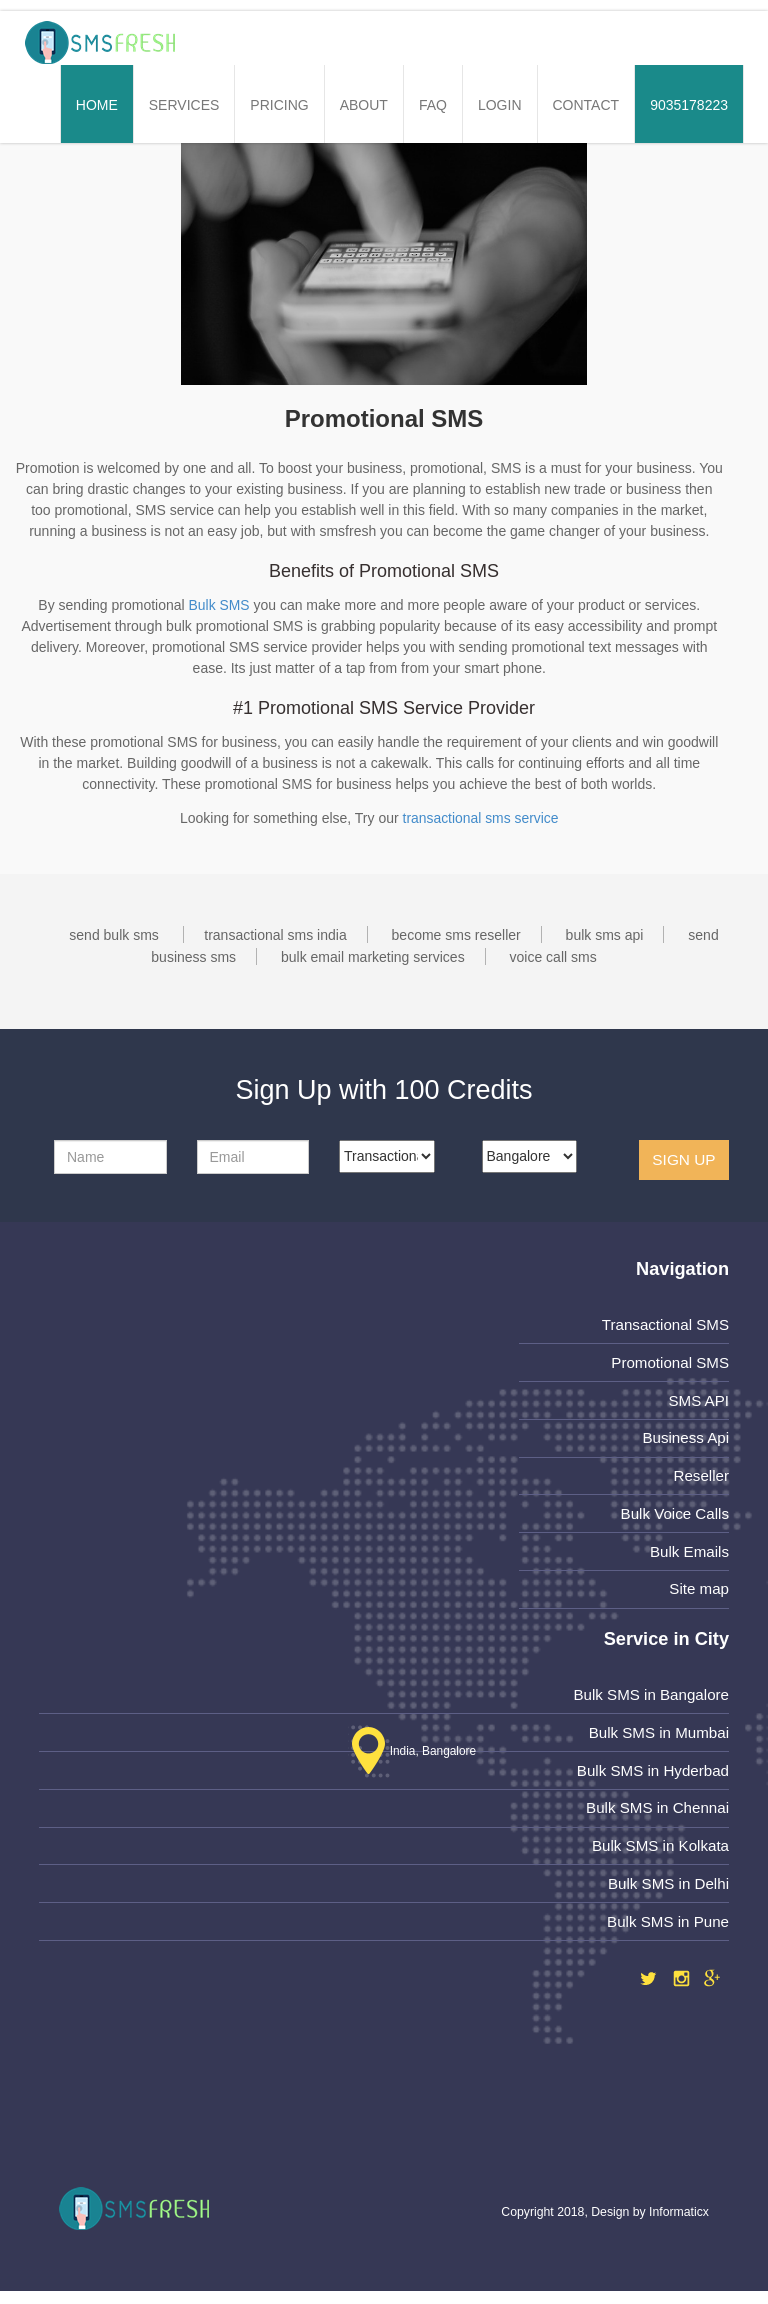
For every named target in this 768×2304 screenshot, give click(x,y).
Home (97, 105)
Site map (698, 1593)
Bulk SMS (218, 605)
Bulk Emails (689, 1555)
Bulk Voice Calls (674, 1516)
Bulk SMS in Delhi (667, 1891)
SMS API (698, 1401)
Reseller (701, 1478)
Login (500, 105)
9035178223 (689, 105)
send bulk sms (113, 935)
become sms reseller (456, 935)
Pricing (279, 105)
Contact (586, 105)
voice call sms (553, 957)
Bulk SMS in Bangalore (650, 1699)
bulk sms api (605, 935)
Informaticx (679, 2225)
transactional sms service (480, 818)
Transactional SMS (664, 1324)
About (364, 105)
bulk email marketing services (373, 957)
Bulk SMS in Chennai (656, 1814)
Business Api (685, 1439)
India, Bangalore (410, 1757)
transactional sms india (275, 935)
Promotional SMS (669, 1363)
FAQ (433, 105)
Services (184, 105)
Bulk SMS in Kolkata (659, 1853)
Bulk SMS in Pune (667, 1930)
